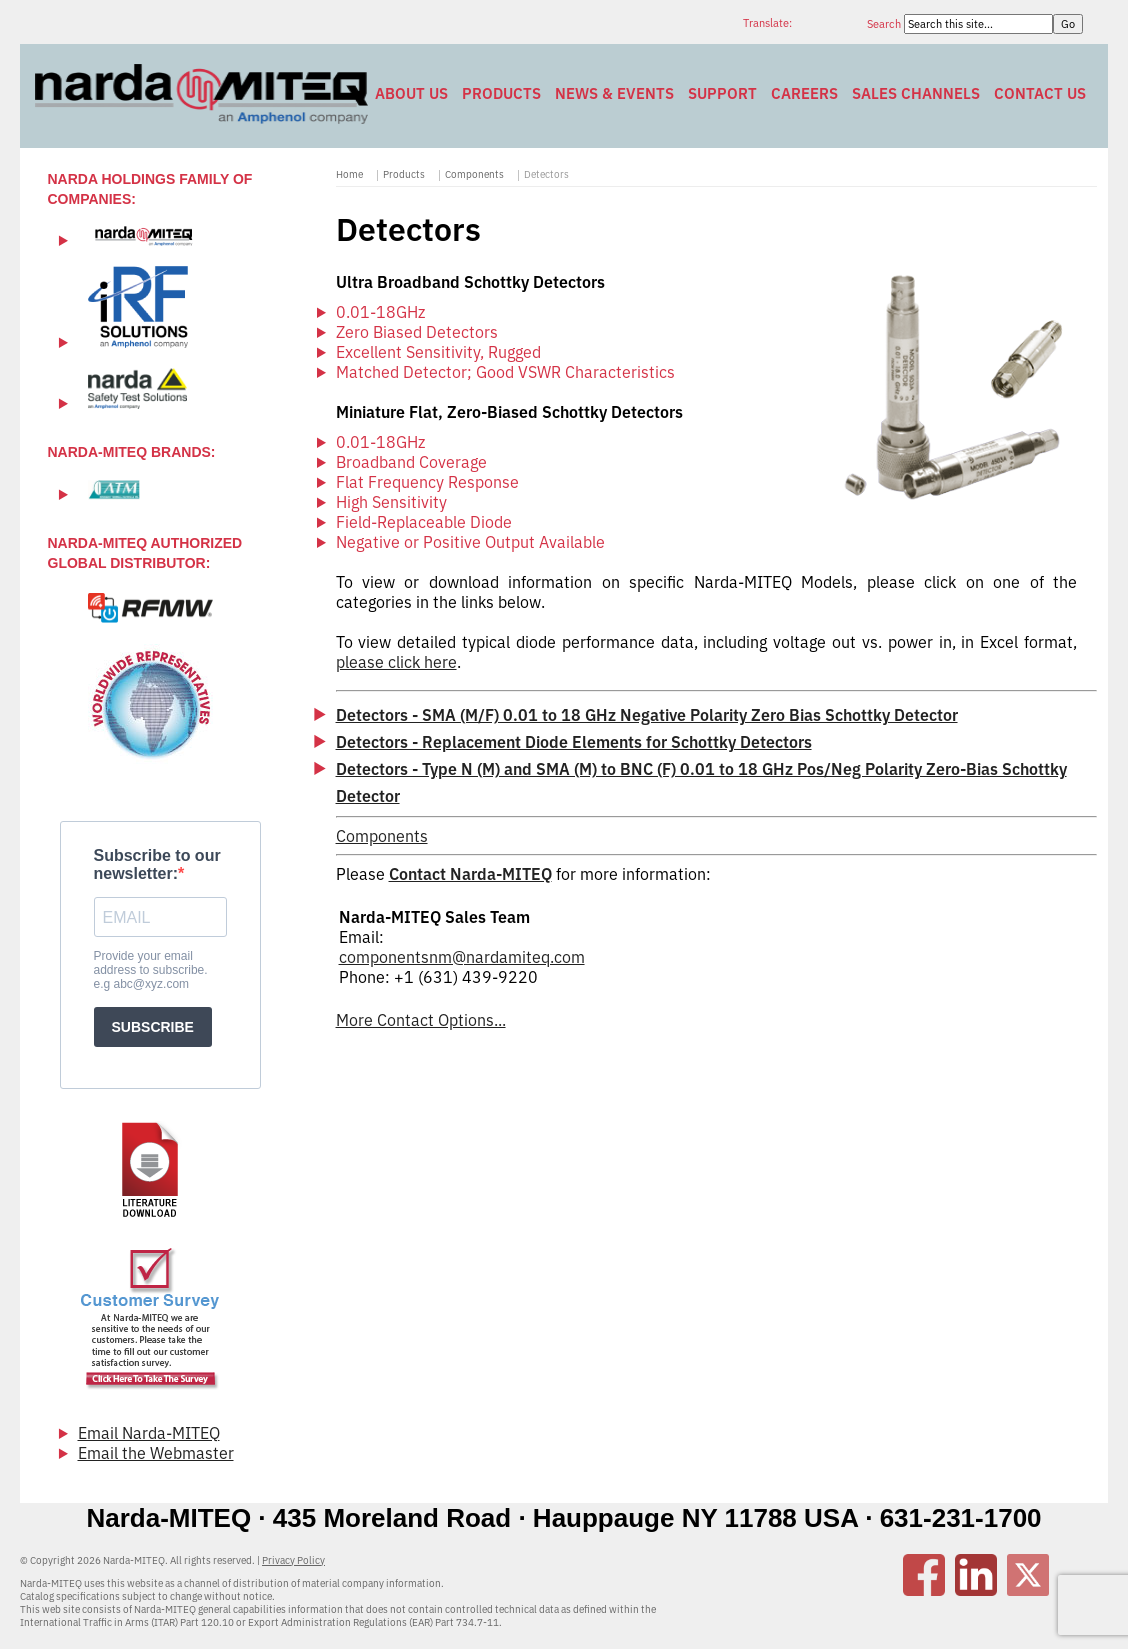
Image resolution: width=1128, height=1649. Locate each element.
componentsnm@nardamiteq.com (462, 957)
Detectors (546, 174)
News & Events (614, 93)
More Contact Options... (421, 1020)
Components (474, 174)
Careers (804, 93)
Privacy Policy (293, 1560)
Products (501, 93)
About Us (411, 93)
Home (349, 174)
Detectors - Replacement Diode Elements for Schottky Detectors (574, 742)
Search (885, 24)
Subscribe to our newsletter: (157, 864)
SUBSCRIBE (153, 1027)
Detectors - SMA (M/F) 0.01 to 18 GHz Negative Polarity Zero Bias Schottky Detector (647, 715)
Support (722, 93)
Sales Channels (916, 93)
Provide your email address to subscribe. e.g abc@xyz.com (151, 970)
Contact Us (1040, 93)
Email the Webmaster (156, 1453)
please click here (396, 662)
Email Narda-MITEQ (149, 1433)
